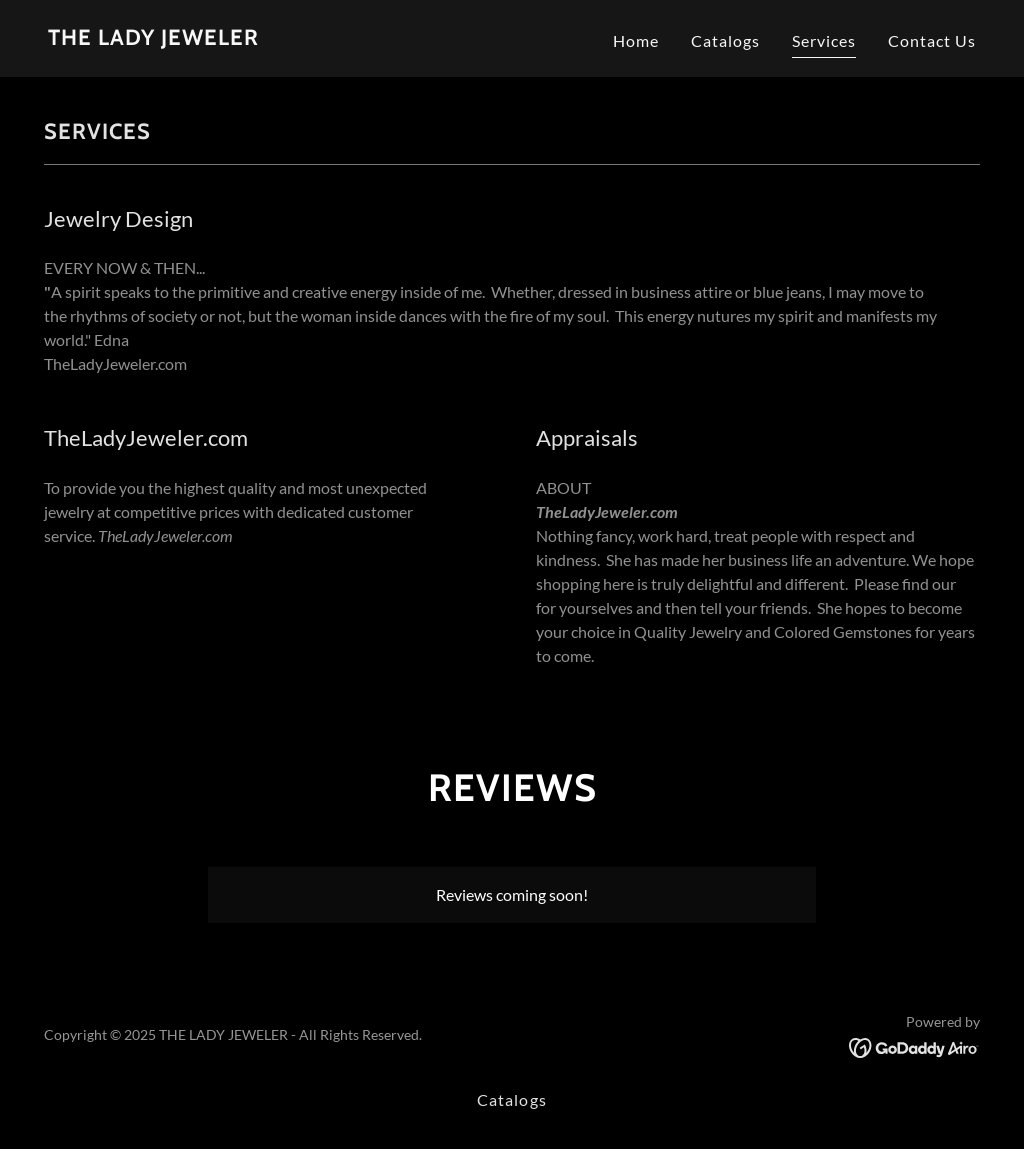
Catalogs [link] (725, 40)
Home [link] (636, 40)
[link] (153, 38)
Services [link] (824, 40)
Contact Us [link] (932, 40)
